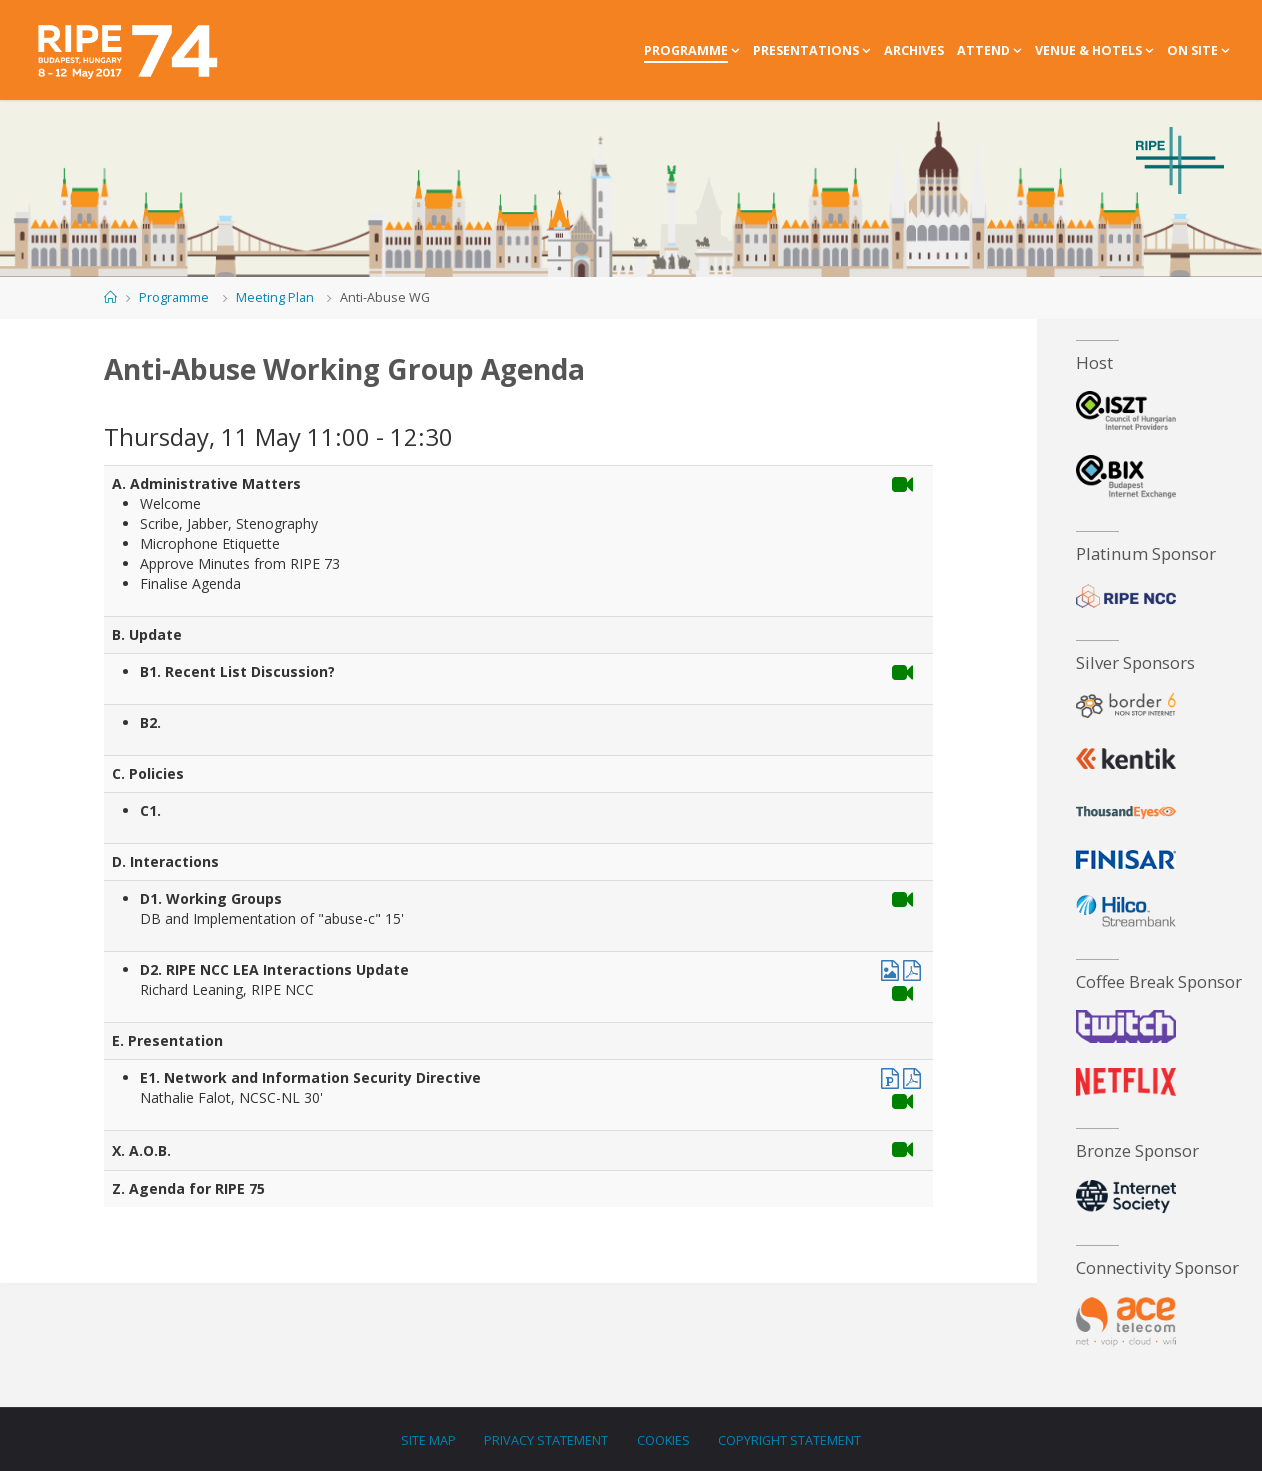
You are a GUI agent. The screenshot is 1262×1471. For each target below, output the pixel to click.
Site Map (428, 1439)
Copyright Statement (789, 1439)
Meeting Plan (275, 297)
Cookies (663, 1439)
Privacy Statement (546, 1439)
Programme (174, 297)
